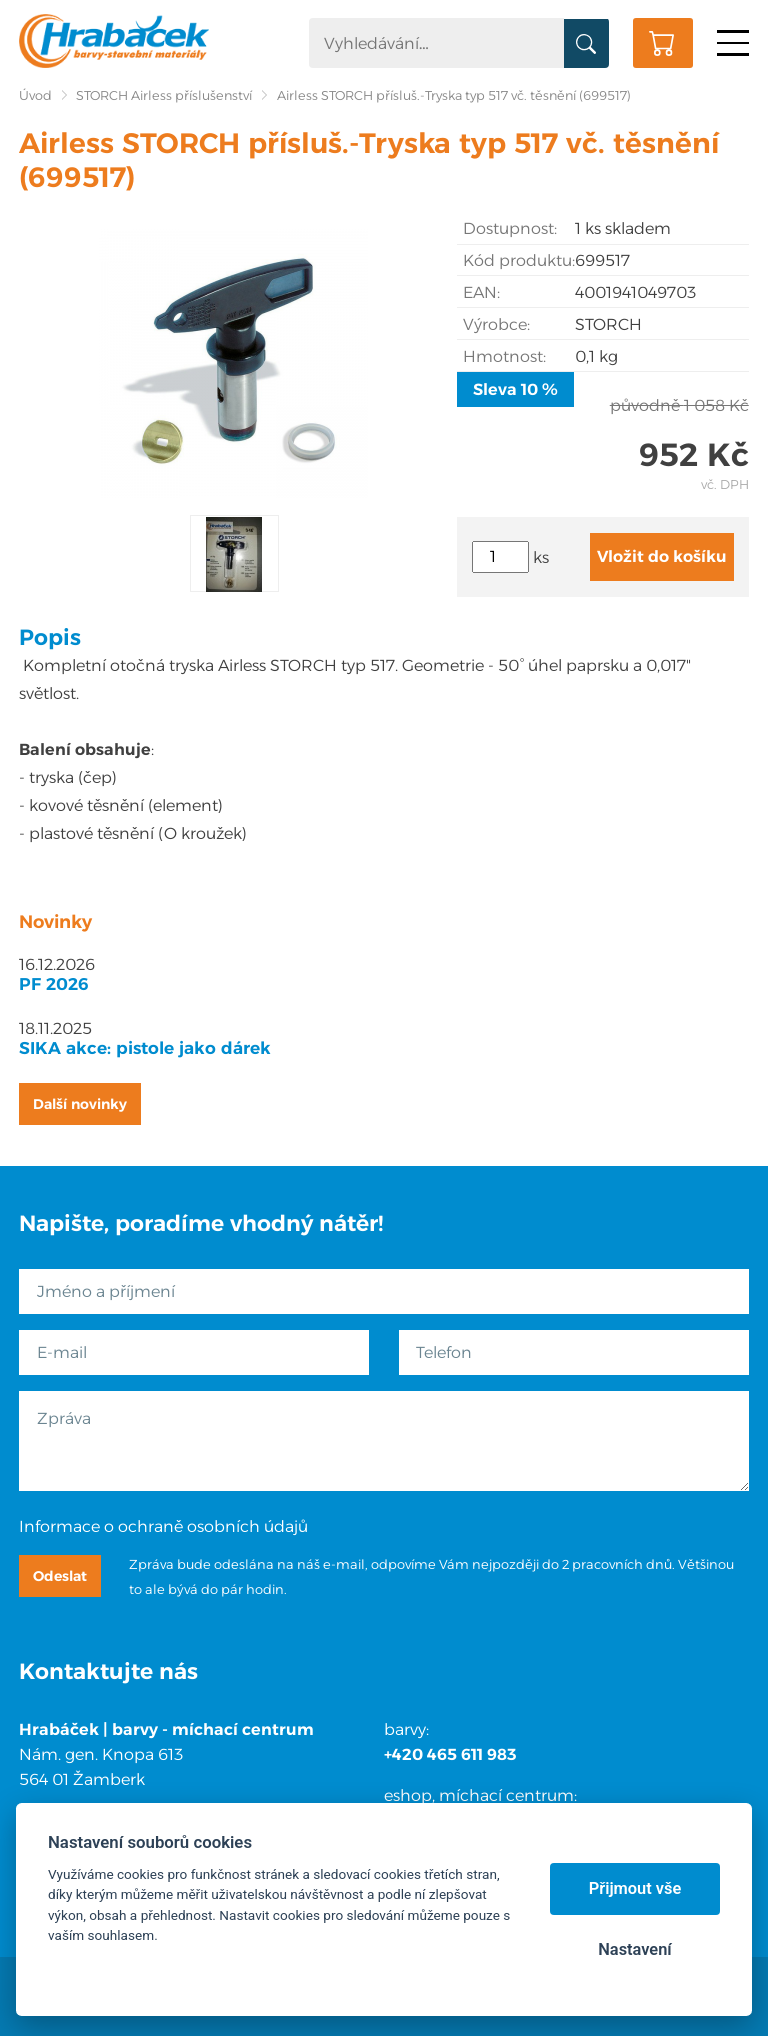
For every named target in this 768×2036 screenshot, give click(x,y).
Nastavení (634, 1949)
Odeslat (60, 1576)
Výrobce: (496, 324)
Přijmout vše (635, 1888)
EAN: (481, 292)
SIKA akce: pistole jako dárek (145, 1048)
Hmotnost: (504, 356)
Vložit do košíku (662, 556)
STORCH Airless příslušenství (164, 95)
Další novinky (80, 1104)
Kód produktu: (519, 260)
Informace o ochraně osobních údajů (163, 1526)
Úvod (35, 95)
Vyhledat (586, 44)
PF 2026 (54, 984)
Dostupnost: (510, 228)
